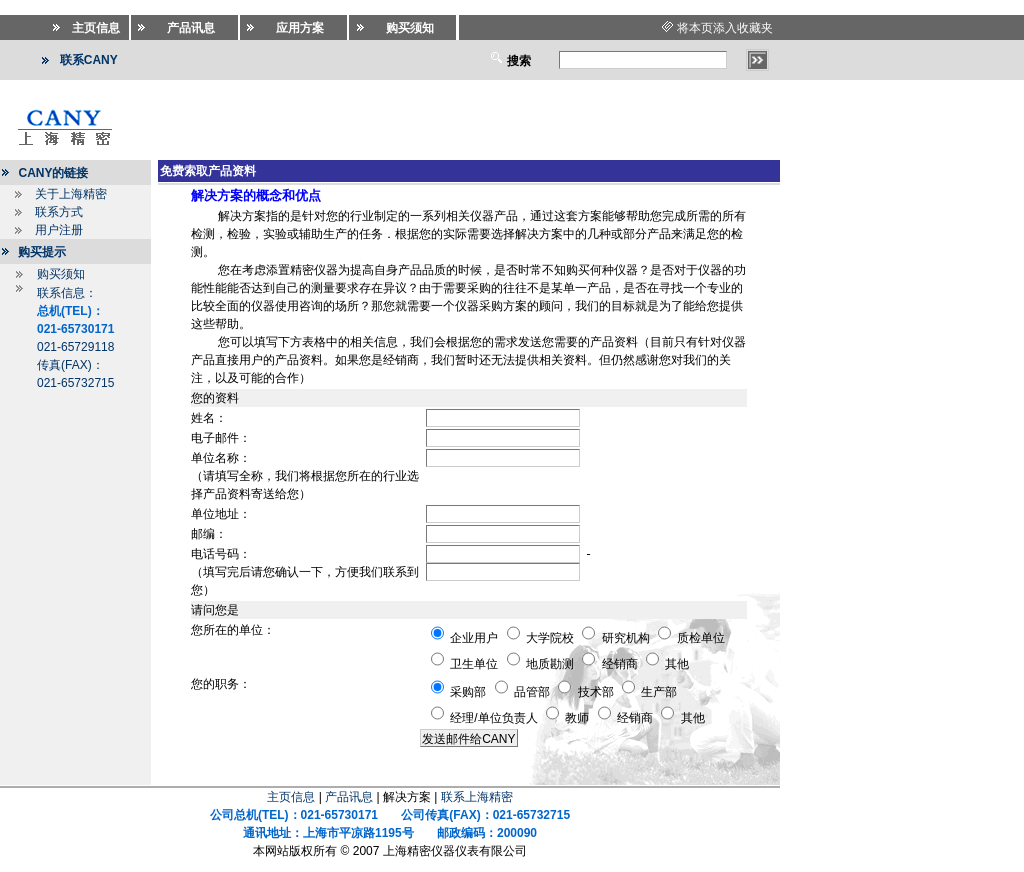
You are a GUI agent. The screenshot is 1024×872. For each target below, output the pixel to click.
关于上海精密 (71, 194)
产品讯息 (349, 797)
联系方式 (59, 212)
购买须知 (61, 274)
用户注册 (59, 230)
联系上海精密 (477, 797)
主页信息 (291, 797)
